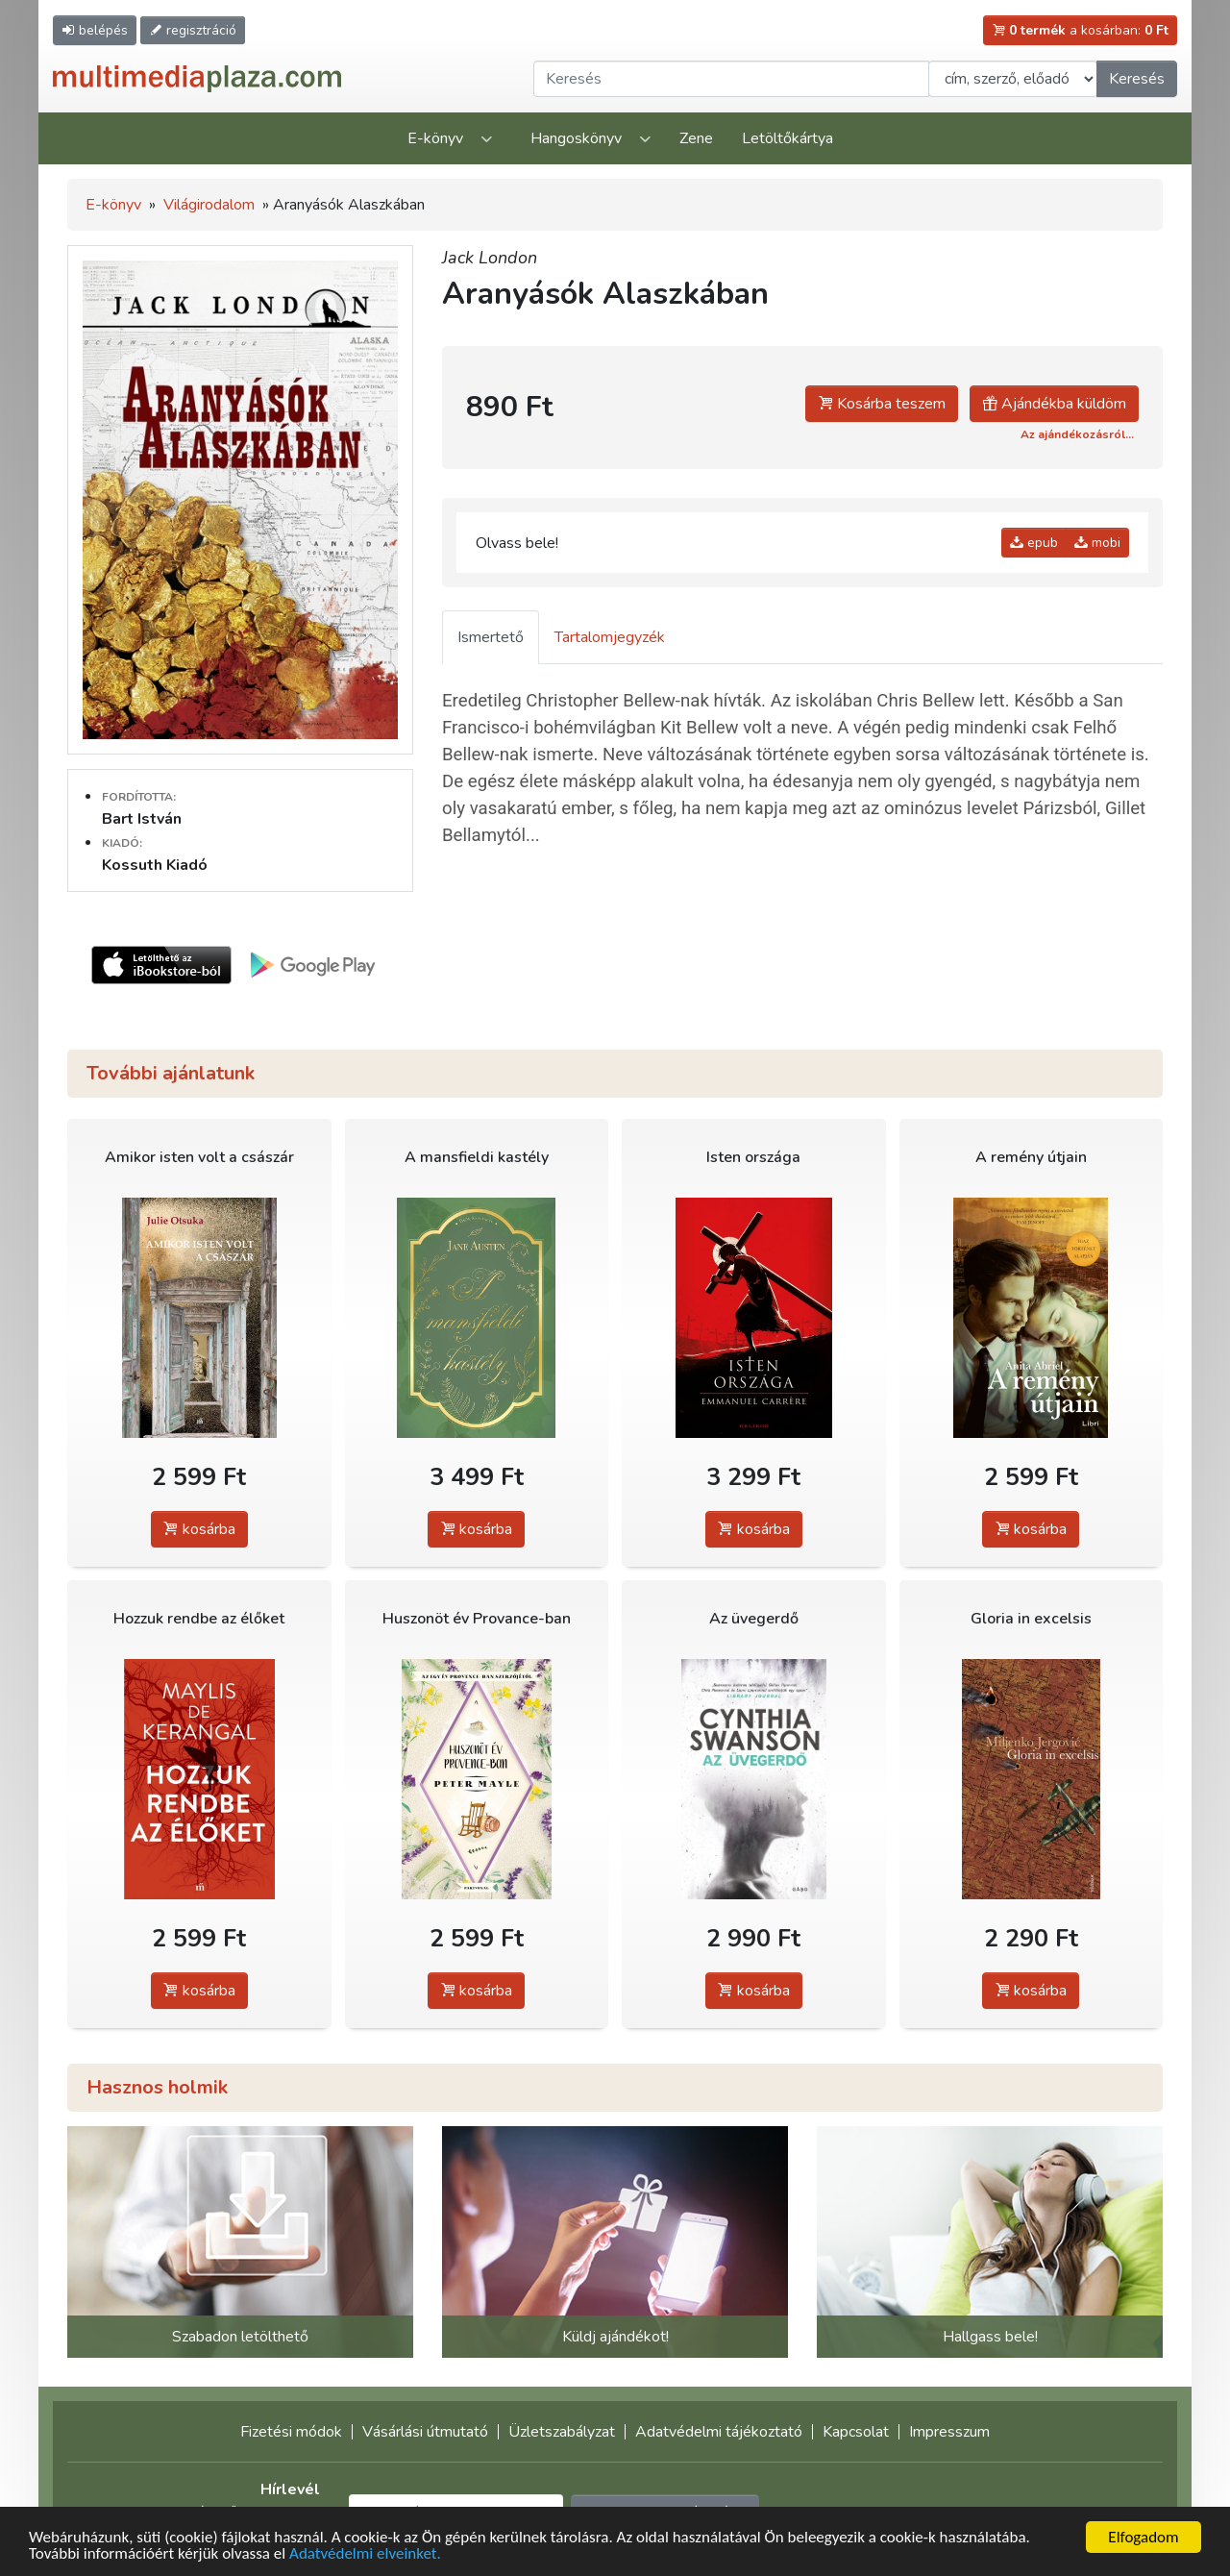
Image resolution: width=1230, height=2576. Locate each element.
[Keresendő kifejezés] (731, 79)
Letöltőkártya (787, 138)
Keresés (1137, 78)
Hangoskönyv (576, 138)
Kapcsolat (856, 2431)
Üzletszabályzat (561, 2431)
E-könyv (435, 138)
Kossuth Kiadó (155, 865)
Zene (696, 138)
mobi (1097, 542)
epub (1034, 542)
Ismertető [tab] (490, 637)
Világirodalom (209, 204)
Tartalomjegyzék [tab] (609, 637)
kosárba (199, 1529)
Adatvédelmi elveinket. (365, 2554)
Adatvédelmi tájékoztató (718, 2431)
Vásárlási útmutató (425, 2431)
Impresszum (949, 2431)
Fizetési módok (291, 2431)
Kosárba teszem (882, 403)
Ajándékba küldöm (1054, 403)
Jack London (489, 257)
